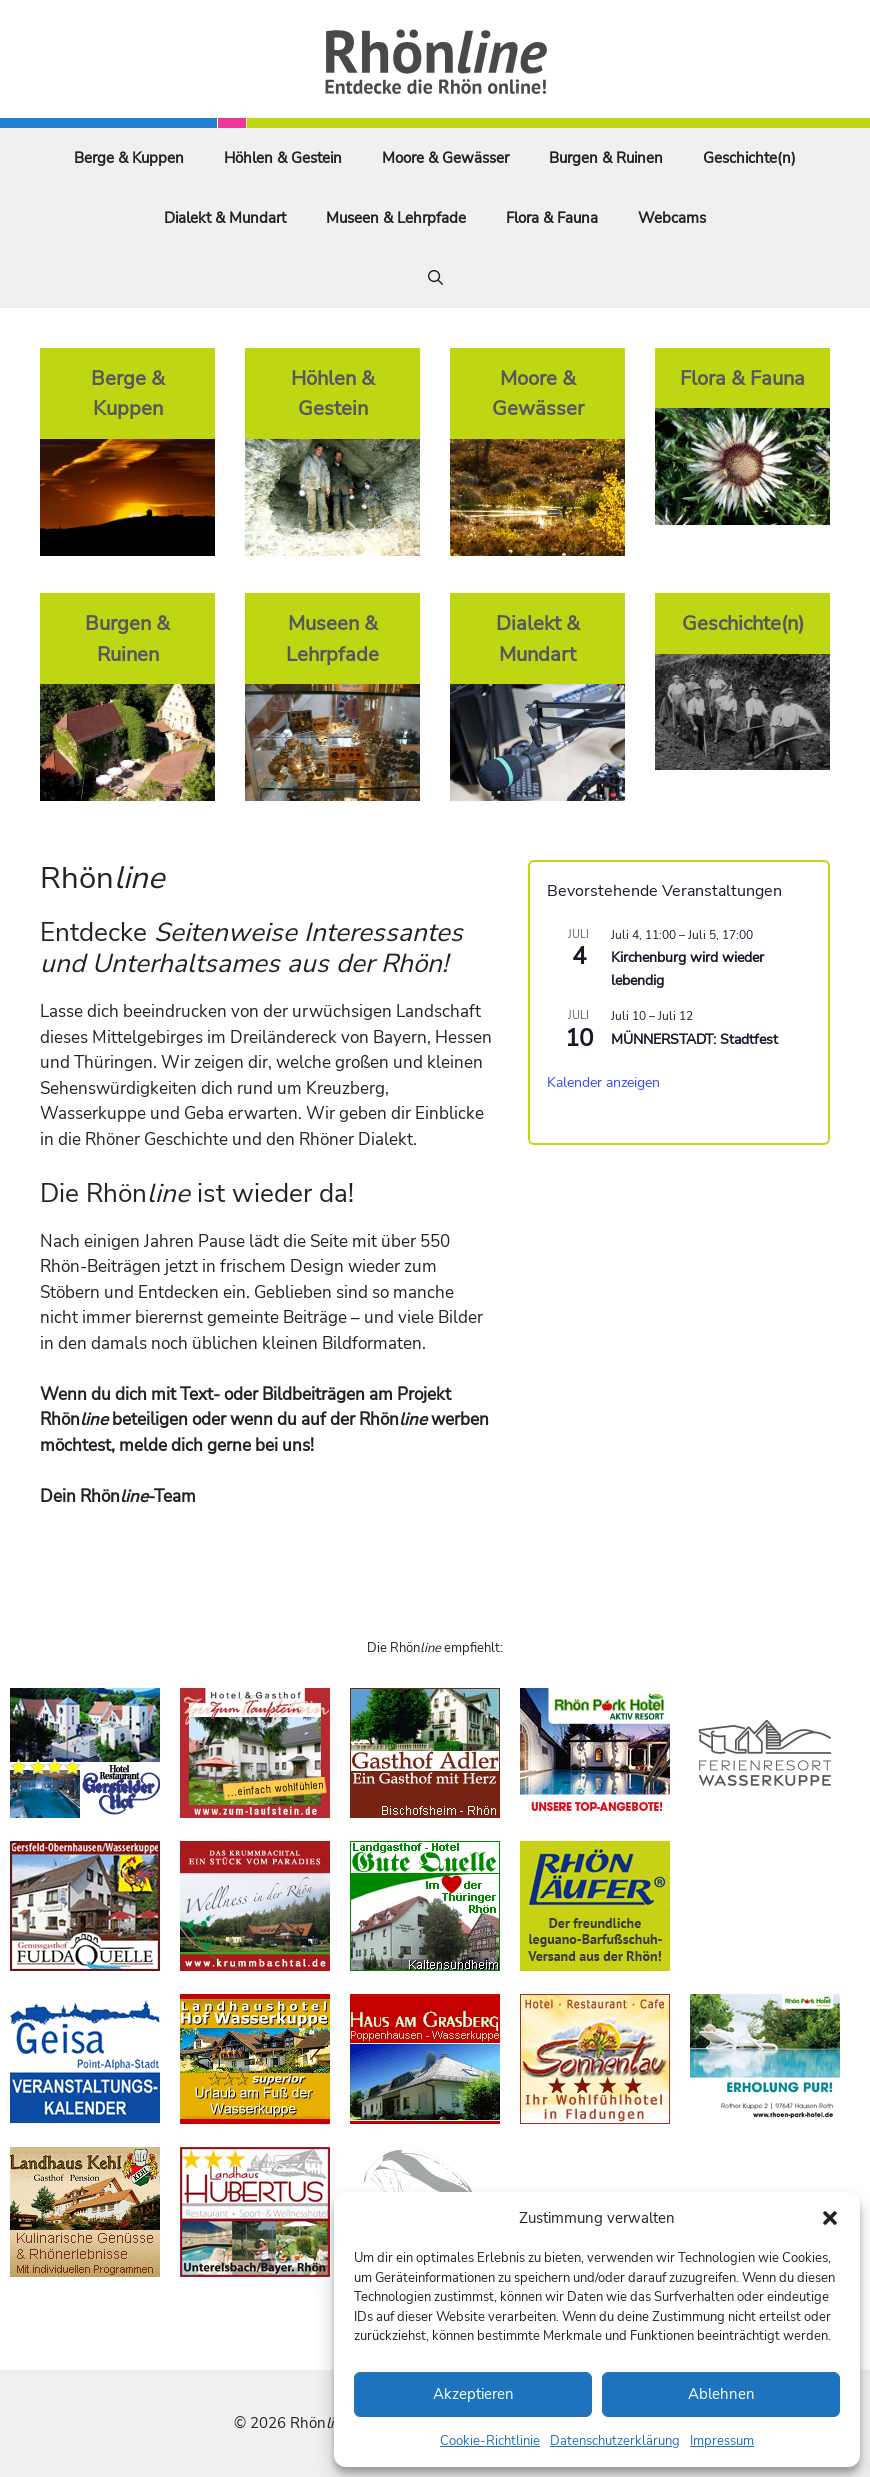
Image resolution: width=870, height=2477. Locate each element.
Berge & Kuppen (129, 158)
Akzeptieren (473, 2394)
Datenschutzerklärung (615, 2441)
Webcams (672, 218)
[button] (830, 2218)
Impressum (722, 2441)
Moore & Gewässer (445, 158)
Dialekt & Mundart (225, 218)
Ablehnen (721, 2394)
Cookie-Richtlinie (490, 2441)
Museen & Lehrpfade (396, 218)
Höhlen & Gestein (283, 158)
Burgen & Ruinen (606, 158)
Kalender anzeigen (603, 1082)
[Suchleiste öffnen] (435, 278)
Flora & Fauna (552, 218)
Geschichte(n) (749, 158)
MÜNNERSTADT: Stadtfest (694, 1039)
